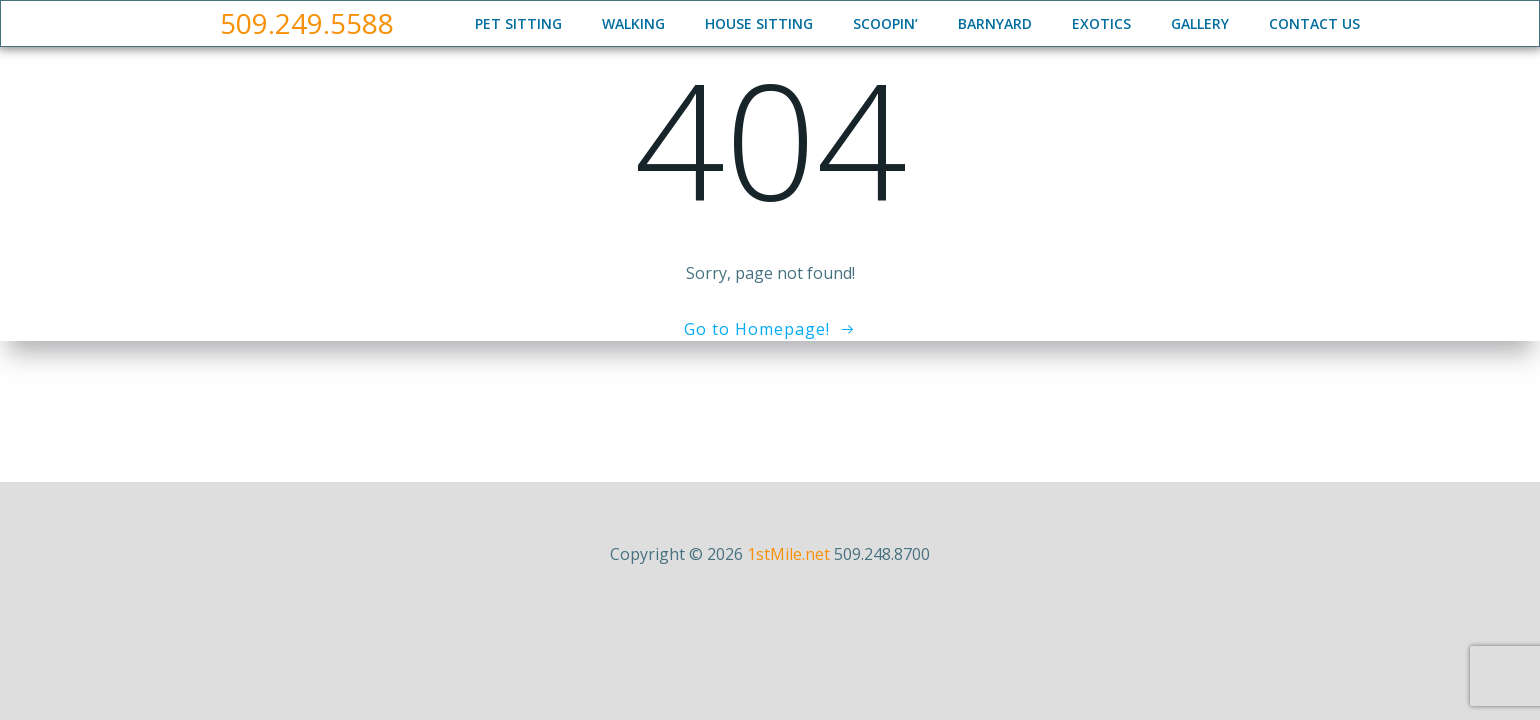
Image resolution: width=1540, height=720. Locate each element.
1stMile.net (788, 554)
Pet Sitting (518, 23)
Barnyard (995, 23)
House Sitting (759, 23)
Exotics (1101, 23)
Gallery (1200, 23)
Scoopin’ (885, 23)
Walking (633, 23)
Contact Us (1314, 23)
